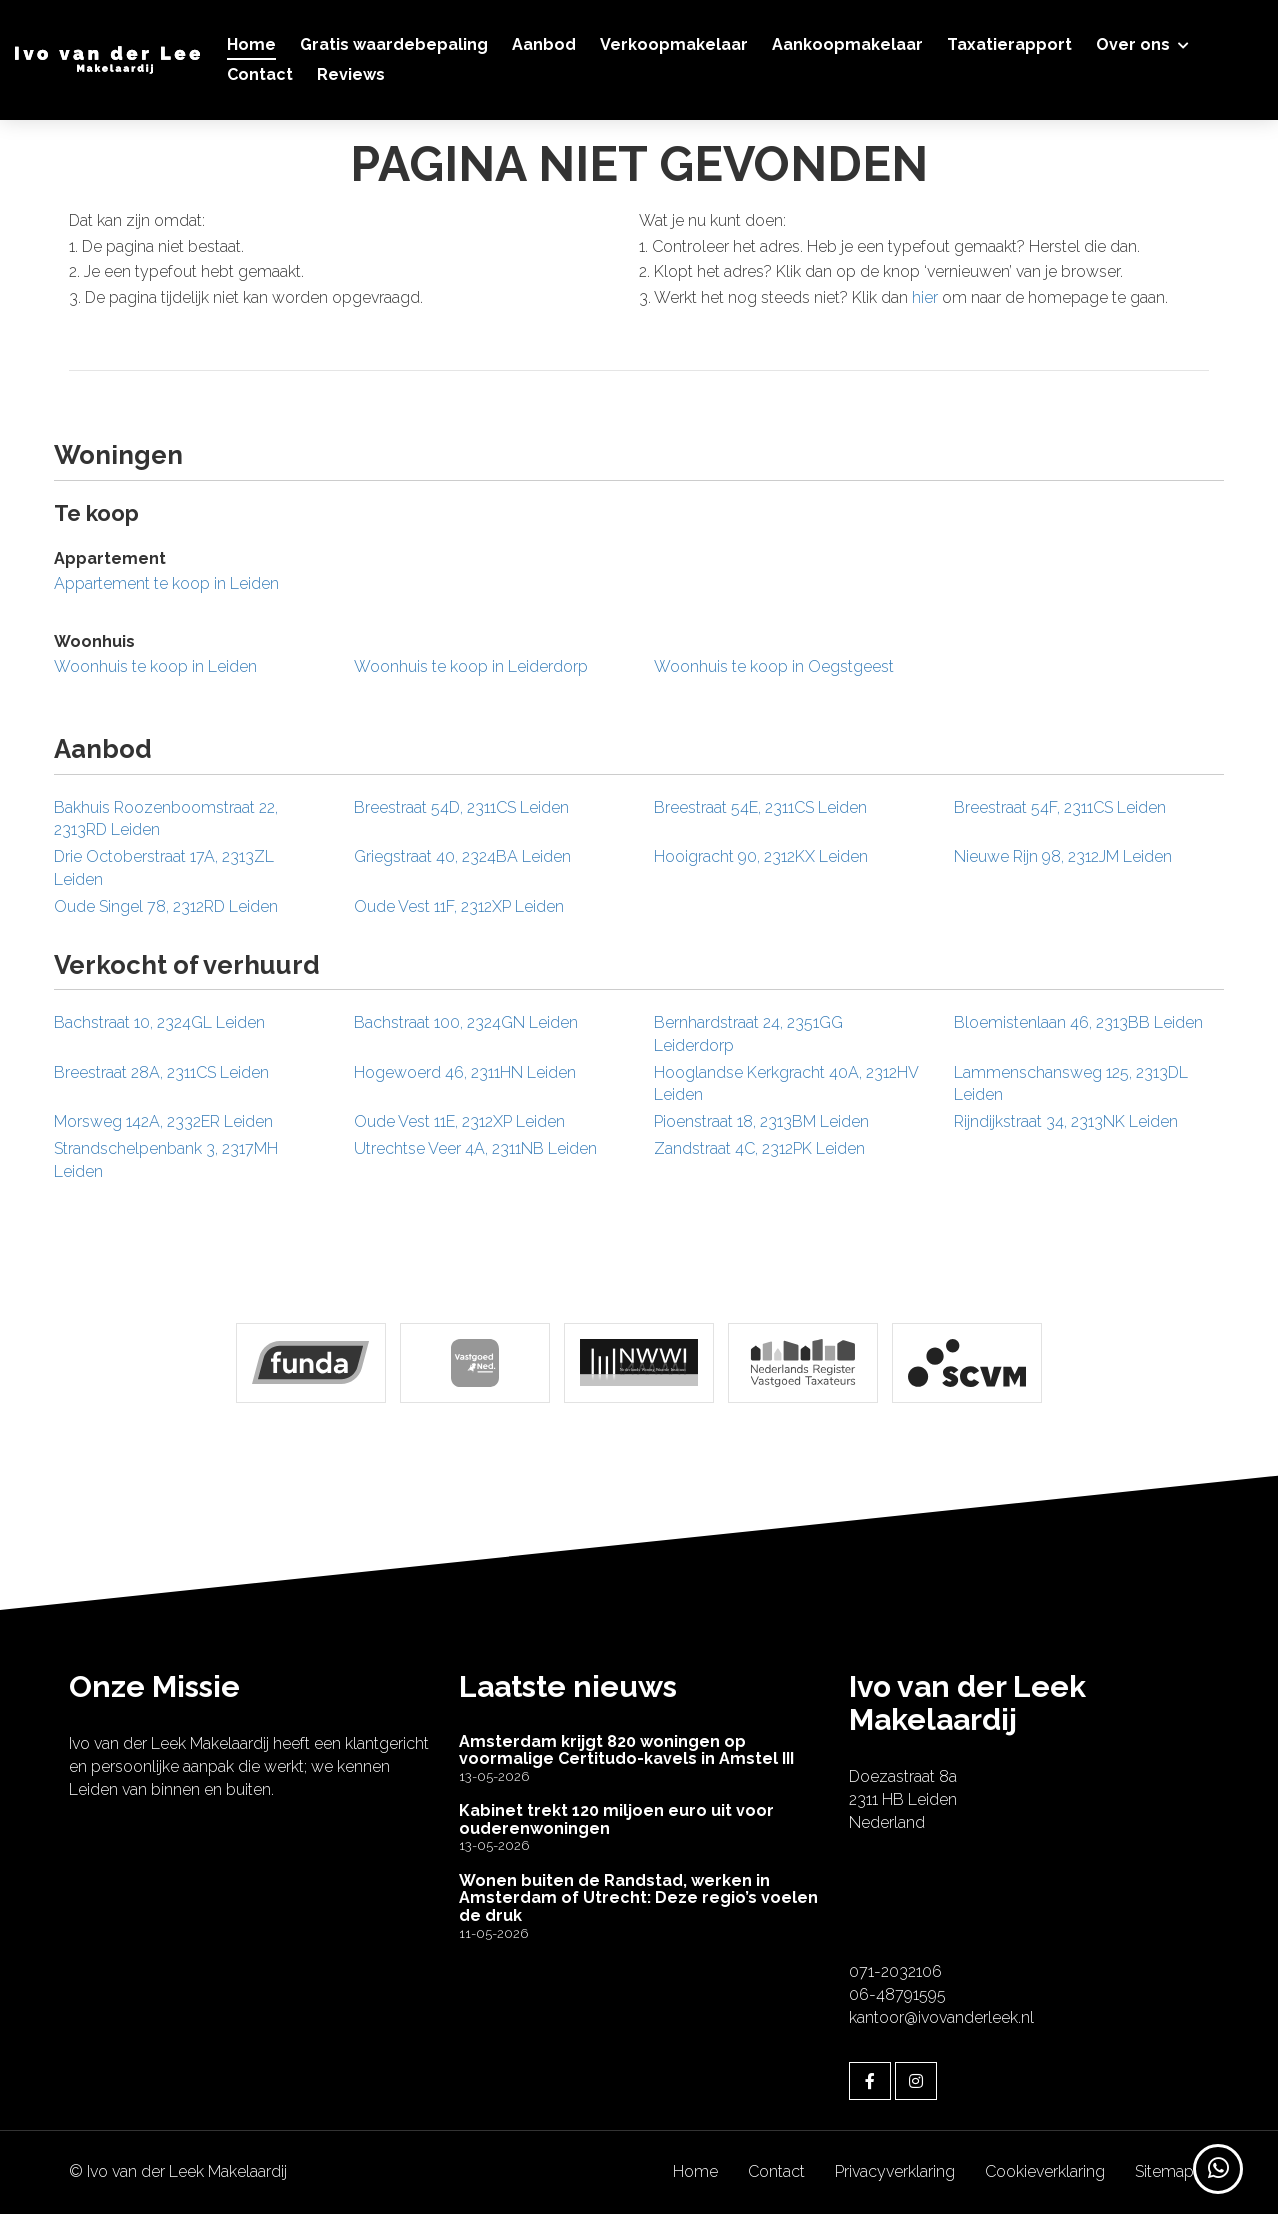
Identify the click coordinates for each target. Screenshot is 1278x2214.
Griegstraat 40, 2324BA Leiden (462, 856)
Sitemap (1164, 2171)
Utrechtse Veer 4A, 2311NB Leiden (475, 1148)
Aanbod (544, 44)
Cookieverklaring (1045, 2171)
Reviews (351, 74)
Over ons (1142, 44)
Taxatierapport (1009, 44)
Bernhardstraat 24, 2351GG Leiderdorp (748, 1034)
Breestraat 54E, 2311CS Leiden (760, 807)
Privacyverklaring (895, 2171)
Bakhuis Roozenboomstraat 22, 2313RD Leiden (166, 819)
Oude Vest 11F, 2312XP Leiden (459, 906)
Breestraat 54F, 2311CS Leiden (1060, 807)
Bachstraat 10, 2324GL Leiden (159, 1022)
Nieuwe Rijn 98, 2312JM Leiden (1063, 856)
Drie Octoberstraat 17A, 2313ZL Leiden (164, 868)
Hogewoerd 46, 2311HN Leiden (465, 1072)
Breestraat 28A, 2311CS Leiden (161, 1072)
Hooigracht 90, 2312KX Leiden (761, 856)
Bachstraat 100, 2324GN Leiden (466, 1022)
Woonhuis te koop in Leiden (155, 666)
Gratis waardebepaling (394, 44)
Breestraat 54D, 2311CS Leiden (461, 807)
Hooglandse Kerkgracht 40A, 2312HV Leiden (786, 1084)
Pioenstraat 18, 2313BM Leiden (761, 1121)
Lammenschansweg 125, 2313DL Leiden (1071, 1084)
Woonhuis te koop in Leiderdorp (471, 666)
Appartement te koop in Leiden (166, 583)
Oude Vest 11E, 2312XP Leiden (459, 1121)
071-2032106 (895, 1971)
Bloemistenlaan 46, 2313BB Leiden (1078, 1022)
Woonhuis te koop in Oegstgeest (774, 666)
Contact (260, 74)
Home (251, 44)
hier (925, 297)
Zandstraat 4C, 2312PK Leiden (759, 1148)
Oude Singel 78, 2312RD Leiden (166, 906)
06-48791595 (897, 1994)
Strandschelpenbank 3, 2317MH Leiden (166, 1160)
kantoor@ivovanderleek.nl (941, 2017)
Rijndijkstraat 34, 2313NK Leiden (1066, 1121)
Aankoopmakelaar (847, 44)
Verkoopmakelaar (674, 44)
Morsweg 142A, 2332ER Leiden (163, 1121)
